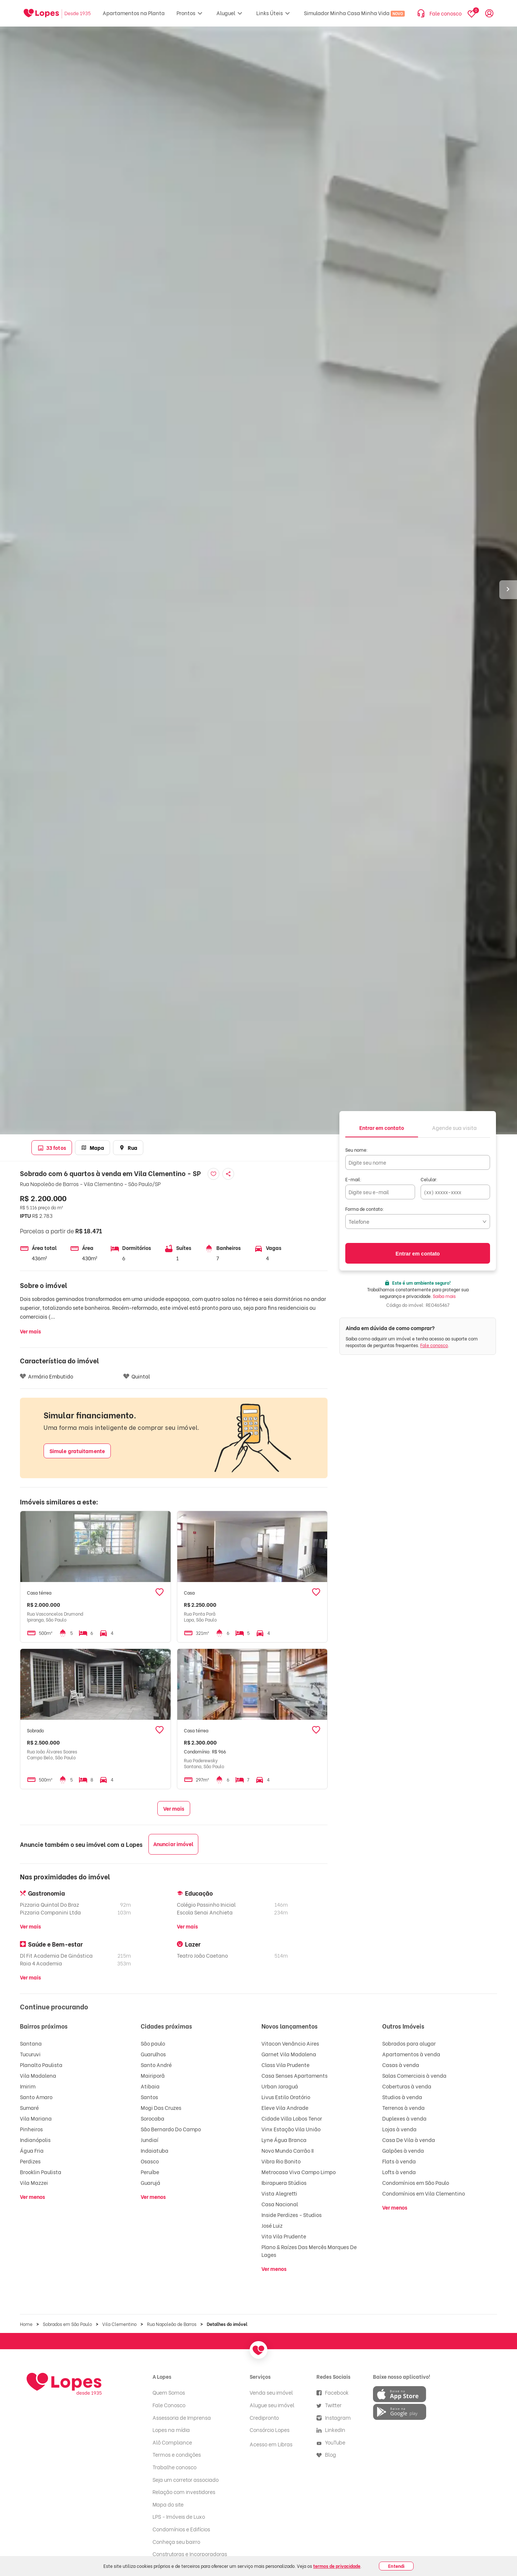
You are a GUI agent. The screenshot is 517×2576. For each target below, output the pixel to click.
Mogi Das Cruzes (161, 2107)
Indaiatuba (154, 2150)
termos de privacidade (336, 2566)
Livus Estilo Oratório (285, 2097)
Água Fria (32, 2150)
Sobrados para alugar (409, 2043)
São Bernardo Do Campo (171, 2129)
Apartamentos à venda (411, 2054)
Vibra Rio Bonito (281, 2161)
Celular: (429, 1179)
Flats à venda (399, 2161)
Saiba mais (444, 1296)
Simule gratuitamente (77, 1451)
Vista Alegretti (279, 2193)
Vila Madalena (38, 2075)
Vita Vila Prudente (283, 2236)
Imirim (27, 2086)
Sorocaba (152, 2118)
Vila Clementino (119, 2324)
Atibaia (150, 2086)
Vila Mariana (36, 2118)
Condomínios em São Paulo (415, 2182)
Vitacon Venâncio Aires (290, 2043)
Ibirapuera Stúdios (284, 2182)
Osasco (150, 2161)
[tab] (381, 1127)
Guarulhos (153, 2054)
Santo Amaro (36, 2097)
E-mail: (353, 1179)
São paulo (153, 2043)
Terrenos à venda (403, 2107)
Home (26, 2324)
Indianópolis (35, 2139)
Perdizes (30, 2161)
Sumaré (29, 2107)
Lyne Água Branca (284, 2139)
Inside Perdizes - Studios (291, 2214)
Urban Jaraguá (279, 2086)
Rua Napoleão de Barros (171, 2324)
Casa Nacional (279, 2204)
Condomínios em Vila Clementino (423, 2193)
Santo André (156, 2064)
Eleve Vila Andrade (284, 2107)
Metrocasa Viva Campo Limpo (298, 2172)
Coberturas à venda (406, 2086)
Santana (31, 2043)
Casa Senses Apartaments (294, 2075)
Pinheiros (31, 2129)
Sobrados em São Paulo (67, 2324)
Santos (149, 2097)
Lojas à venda (399, 2129)
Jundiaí (149, 2139)
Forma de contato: (364, 1209)
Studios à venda (402, 2097)
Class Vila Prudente (285, 2064)
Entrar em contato (418, 1254)
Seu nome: (356, 1150)
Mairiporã (153, 2075)
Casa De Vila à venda (408, 2139)
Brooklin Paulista (40, 2172)
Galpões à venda (403, 2150)
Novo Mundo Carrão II (287, 2150)
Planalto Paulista (41, 2064)
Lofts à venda (399, 2172)
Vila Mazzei (34, 2182)
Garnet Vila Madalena (288, 2054)
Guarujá (150, 2182)
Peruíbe (150, 2172)
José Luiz (272, 2225)
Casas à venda (400, 2064)
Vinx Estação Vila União (291, 2129)
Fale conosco (434, 1345)
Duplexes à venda (404, 2118)
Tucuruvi (30, 2054)
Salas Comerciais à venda (414, 2075)
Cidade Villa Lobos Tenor (291, 2118)
